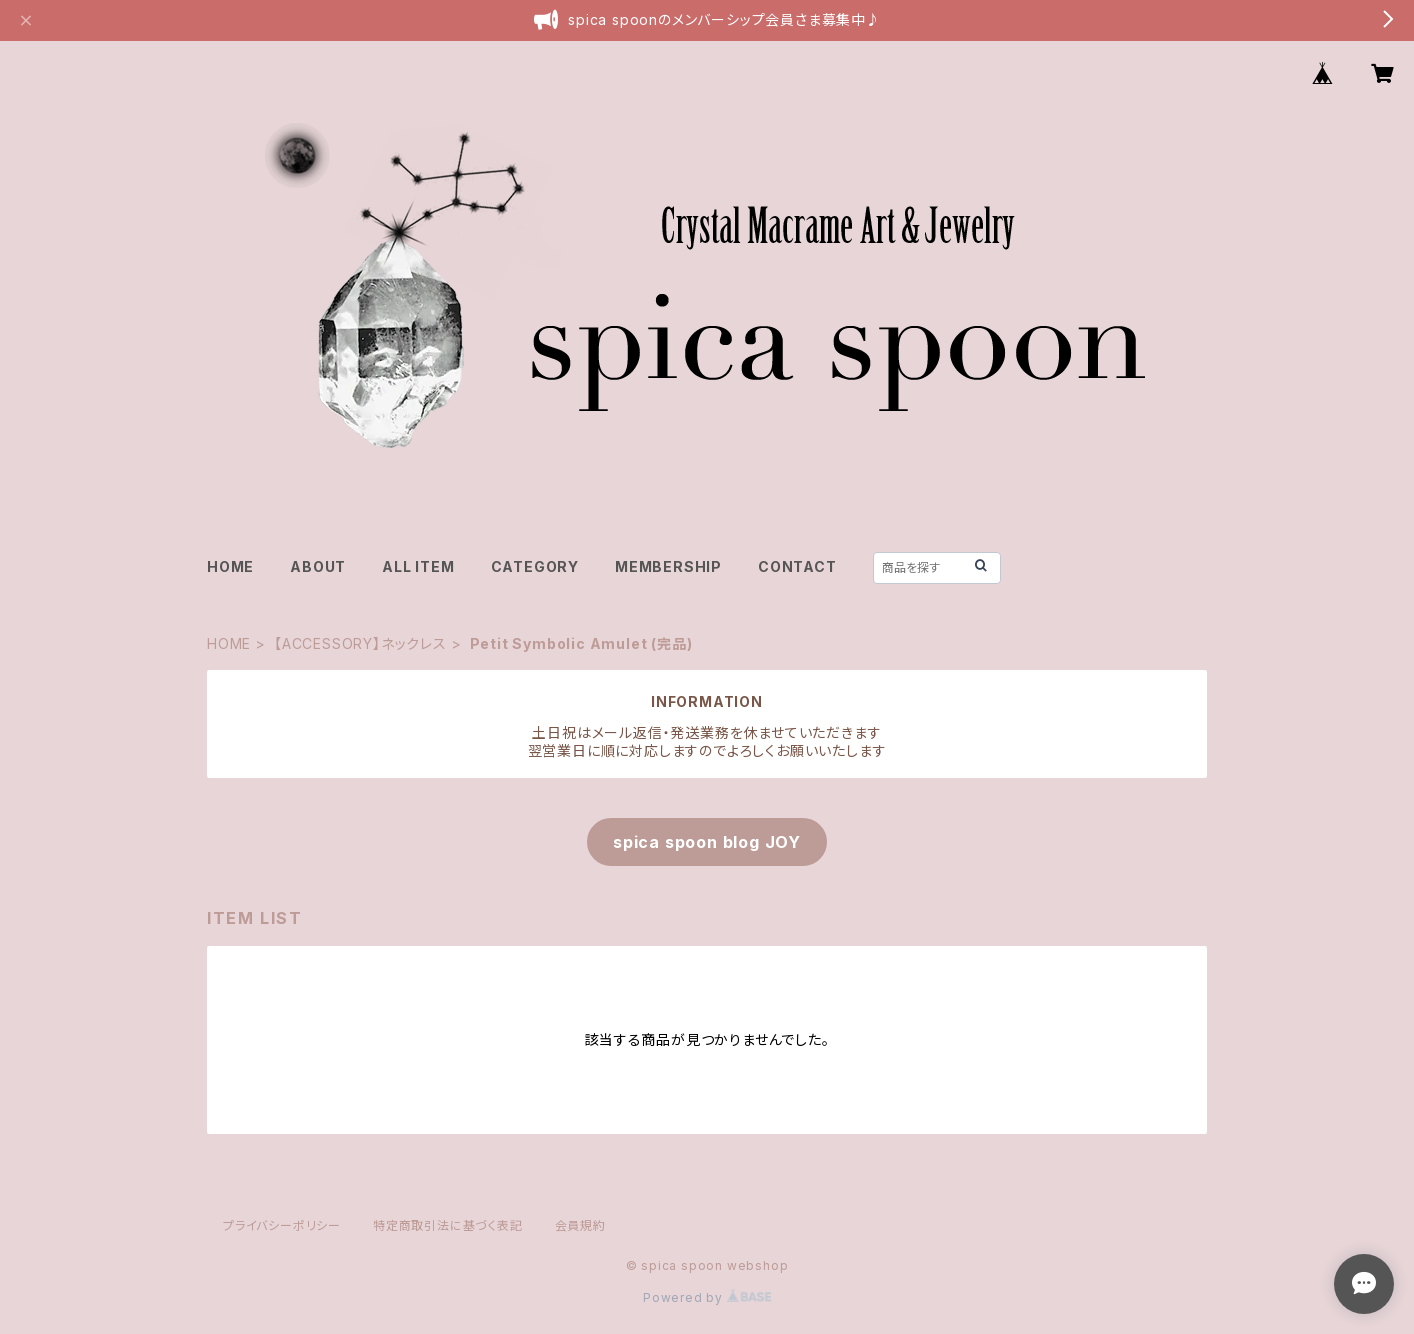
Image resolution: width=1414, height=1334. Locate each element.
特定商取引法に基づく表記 (448, 1225)
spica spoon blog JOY (707, 842)
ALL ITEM (418, 566)
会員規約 (580, 1225)
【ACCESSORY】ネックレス (360, 643)
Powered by (707, 1297)
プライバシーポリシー (282, 1225)
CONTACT (797, 566)
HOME (230, 566)
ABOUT (318, 566)
